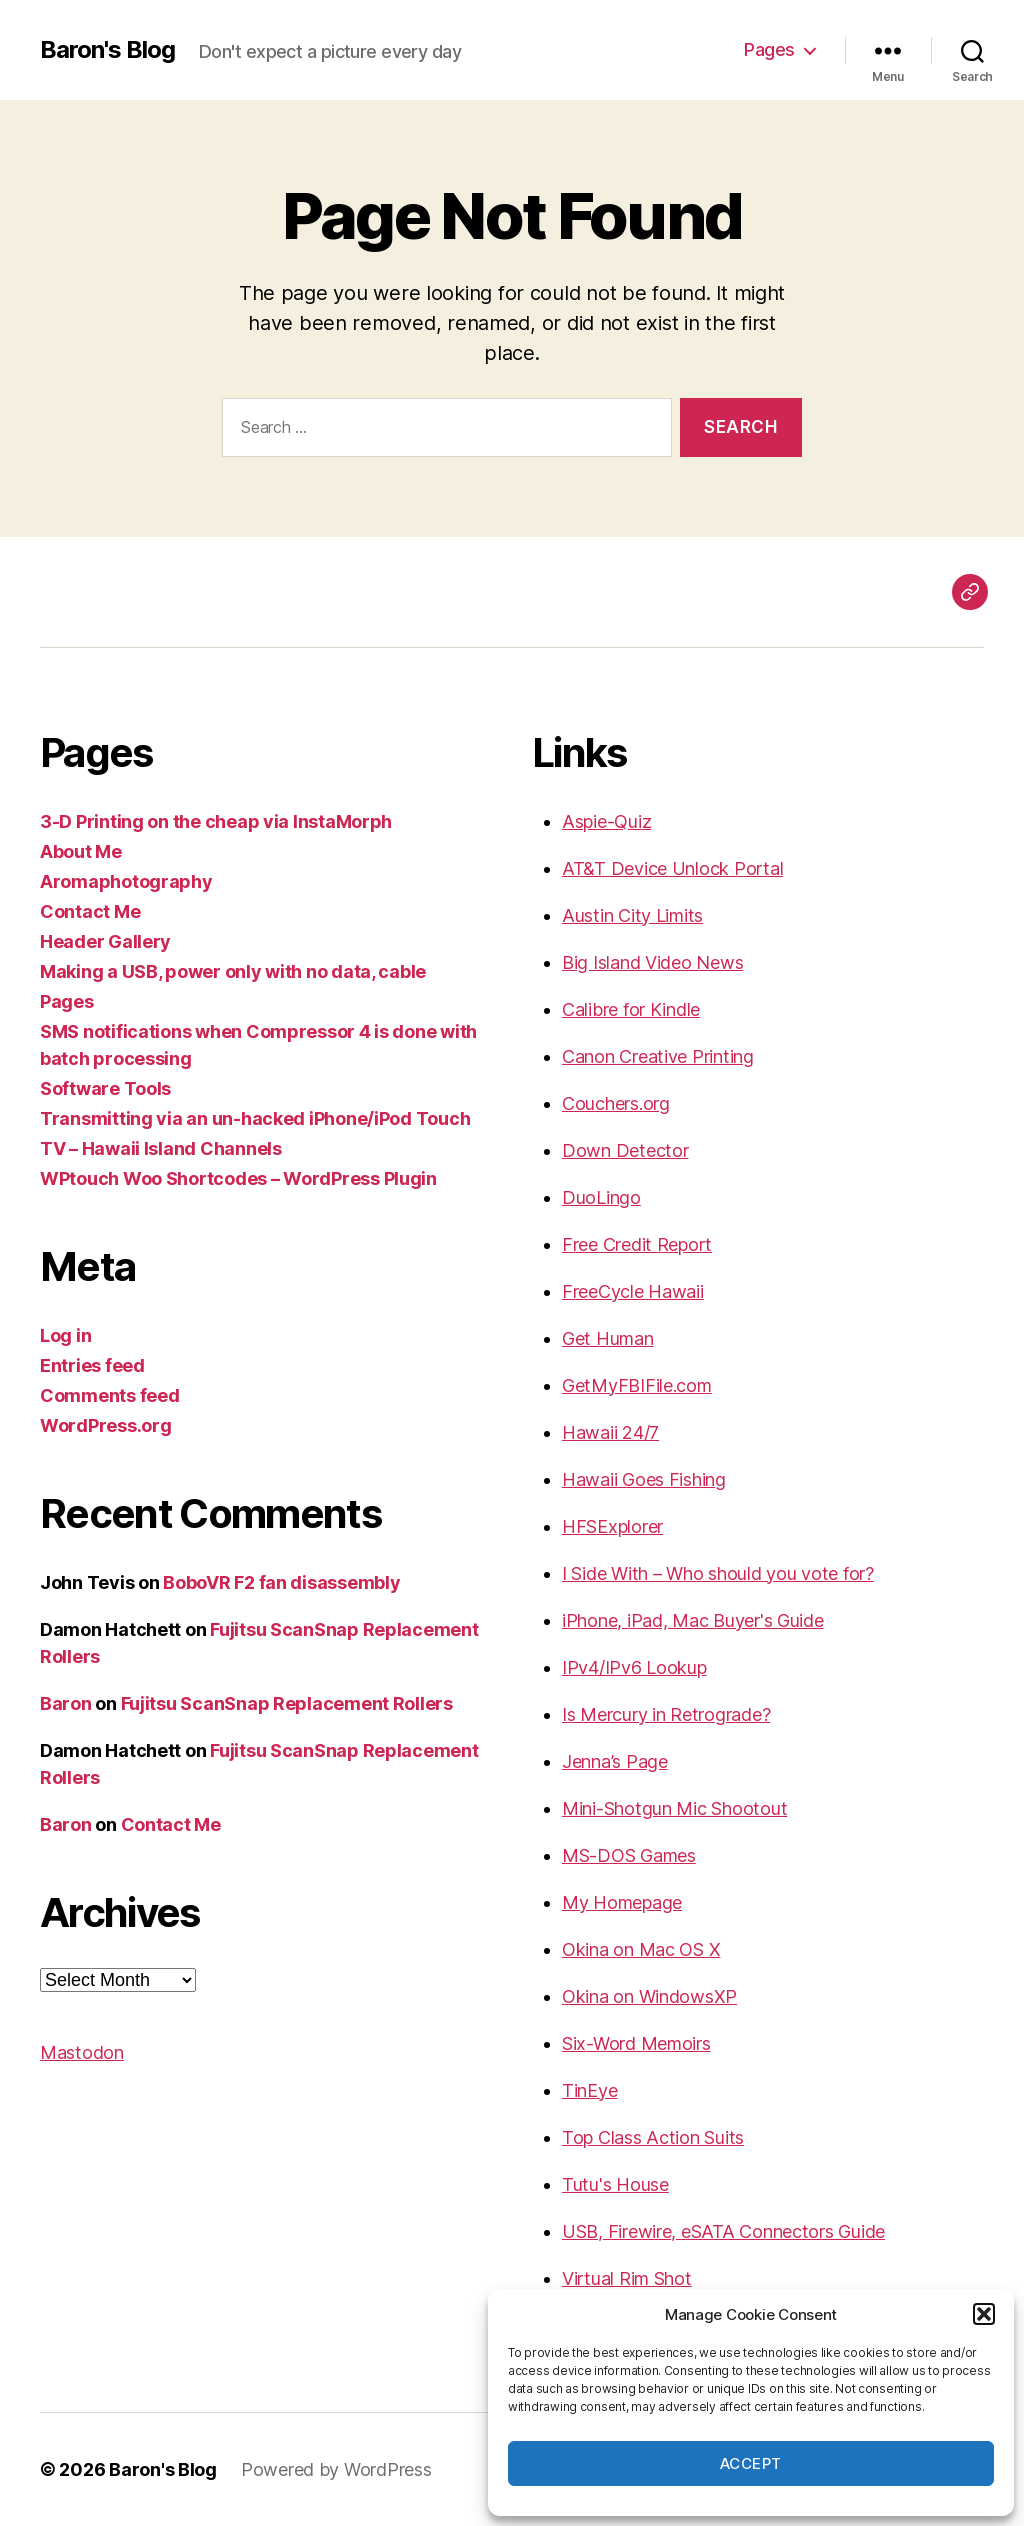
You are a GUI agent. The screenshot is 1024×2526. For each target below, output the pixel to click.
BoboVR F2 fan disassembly (281, 1582)
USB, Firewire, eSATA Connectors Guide (723, 2231)
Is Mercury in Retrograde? (666, 1714)
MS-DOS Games (629, 1855)
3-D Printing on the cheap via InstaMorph (216, 821)
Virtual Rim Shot (627, 2278)
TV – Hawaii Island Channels (161, 1148)
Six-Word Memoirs (636, 2043)
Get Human (608, 1338)
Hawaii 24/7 (610, 1432)
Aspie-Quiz (606, 821)
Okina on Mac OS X (641, 1949)
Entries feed (92, 1365)
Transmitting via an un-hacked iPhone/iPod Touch (255, 1118)
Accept (751, 2463)
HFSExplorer (612, 1526)
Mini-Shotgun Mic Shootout (674, 1808)
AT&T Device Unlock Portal (672, 868)
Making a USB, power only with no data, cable (233, 971)
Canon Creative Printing (658, 1056)
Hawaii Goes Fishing (644, 1479)
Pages (769, 49)
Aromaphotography (126, 881)
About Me (81, 851)
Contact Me (90, 911)
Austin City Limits (632, 915)
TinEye (589, 2090)
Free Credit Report (637, 1244)
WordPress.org (106, 1425)
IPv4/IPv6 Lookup (634, 1667)
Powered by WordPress (336, 2469)
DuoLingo (601, 1197)
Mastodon (82, 2052)
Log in (65, 1335)
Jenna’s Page (615, 1761)
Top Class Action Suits (653, 2137)
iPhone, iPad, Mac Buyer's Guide (693, 1620)
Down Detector (625, 1150)
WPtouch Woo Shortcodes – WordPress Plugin (238, 1178)
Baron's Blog (107, 50)
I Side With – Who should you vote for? (718, 1573)
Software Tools (105, 1088)
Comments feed (110, 1395)
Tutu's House (615, 2184)
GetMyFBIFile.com (637, 1385)
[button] (984, 2314)
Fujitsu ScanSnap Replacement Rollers (287, 1703)
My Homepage (622, 1902)
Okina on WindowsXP (649, 1996)
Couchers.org (616, 1103)
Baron (66, 1703)
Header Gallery (105, 941)
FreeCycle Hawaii (633, 1291)
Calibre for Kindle (631, 1009)
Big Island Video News (652, 962)
